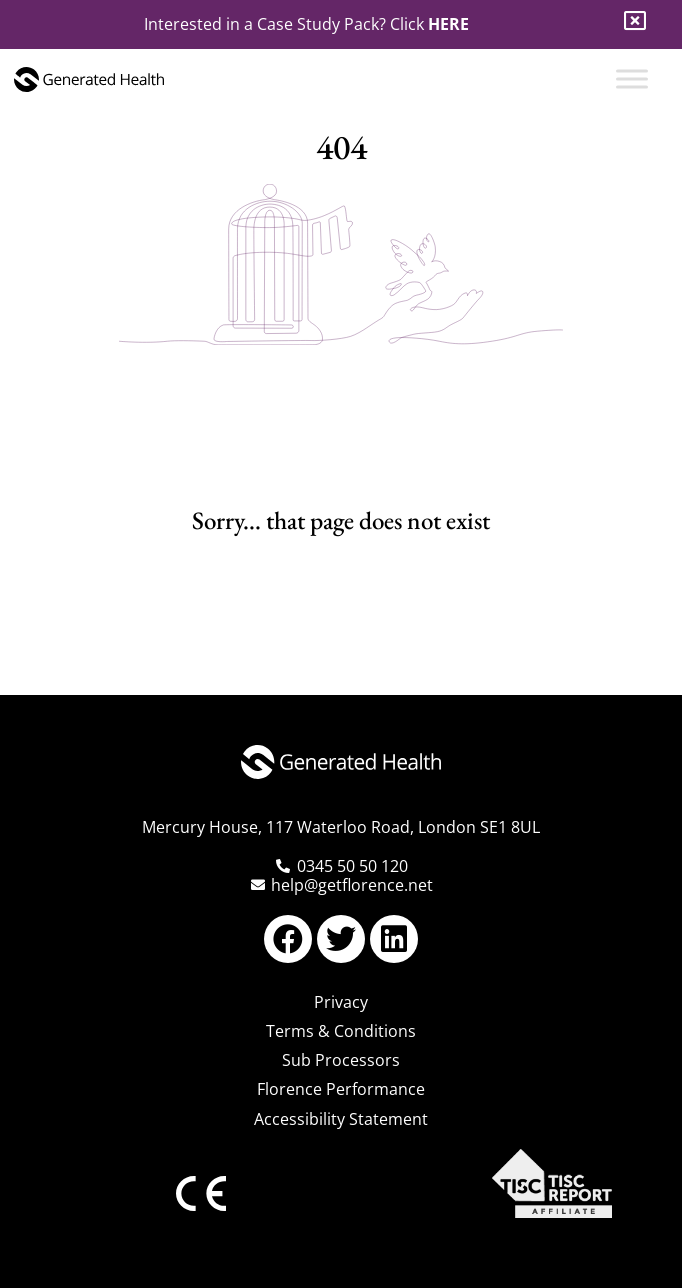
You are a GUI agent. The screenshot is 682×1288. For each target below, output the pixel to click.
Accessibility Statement (341, 1119)
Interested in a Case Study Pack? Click (306, 24)
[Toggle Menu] (632, 78)
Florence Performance (341, 1089)
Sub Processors (341, 1060)
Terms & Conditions (341, 1031)
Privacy (341, 1002)
